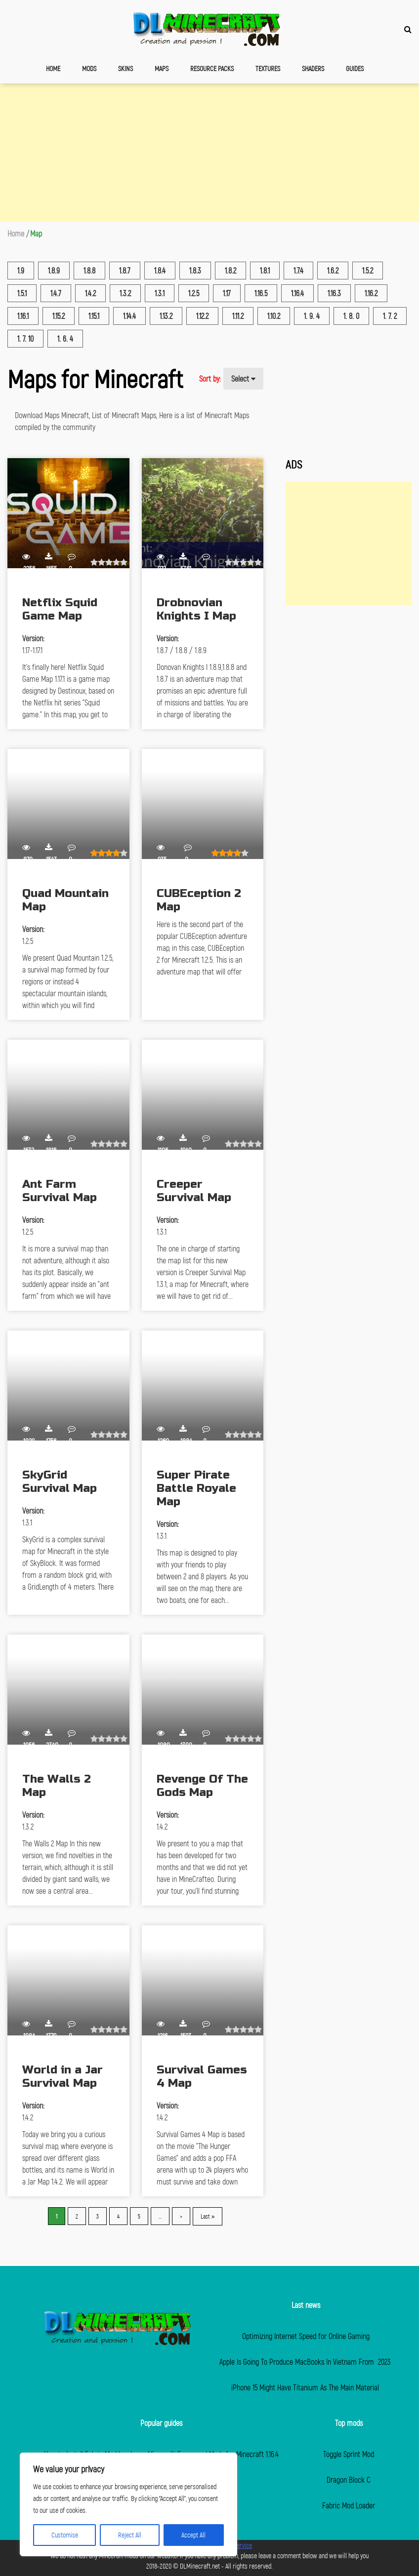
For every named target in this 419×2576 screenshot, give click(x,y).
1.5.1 (22, 293)
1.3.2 (125, 293)
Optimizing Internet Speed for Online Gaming (306, 2336)
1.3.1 (160, 293)
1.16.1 (23, 315)
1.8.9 (54, 270)
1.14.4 (129, 315)
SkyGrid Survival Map (59, 1481)
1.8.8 (89, 270)
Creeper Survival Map (194, 1190)
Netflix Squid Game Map (59, 609)
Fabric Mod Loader (348, 2505)
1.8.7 (124, 270)
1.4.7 (55, 293)
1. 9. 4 (312, 315)
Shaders (313, 68)
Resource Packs (212, 68)
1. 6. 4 (65, 338)
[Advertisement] (209, 152)
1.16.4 (297, 293)
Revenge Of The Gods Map (202, 1785)
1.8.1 (265, 270)
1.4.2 (90, 293)
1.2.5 (193, 293)
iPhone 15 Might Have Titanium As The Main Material (306, 2387)
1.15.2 (58, 315)
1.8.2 (230, 270)
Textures (267, 68)
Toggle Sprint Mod (348, 2454)
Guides (355, 68)
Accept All (193, 2535)
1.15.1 (93, 315)
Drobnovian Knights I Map (196, 609)
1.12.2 (202, 315)
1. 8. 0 (351, 315)
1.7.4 (298, 270)
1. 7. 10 (25, 338)
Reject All (129, 2535)
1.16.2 (371, 293)
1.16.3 (334, 293)
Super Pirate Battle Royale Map (196, 1488)
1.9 (20, 270)
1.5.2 (367, 270)
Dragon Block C (349, 2479)
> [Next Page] (181, 2216)
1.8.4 (160, 270)
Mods (89, 68)
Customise (64, 2535)
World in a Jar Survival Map (62, 2076)
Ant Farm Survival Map (59, 1190)
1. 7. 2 (390, 315)
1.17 (227, 293)
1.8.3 (195, 270)
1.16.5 (260, 293)
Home (53, 68)
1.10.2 (273, 315)
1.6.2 (332, 270)
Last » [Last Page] (208, 2216)
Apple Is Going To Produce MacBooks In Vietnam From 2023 (306, 2361)
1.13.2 (166, 315)
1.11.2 (238, 315)
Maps (161, 68)
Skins (125, 68)
